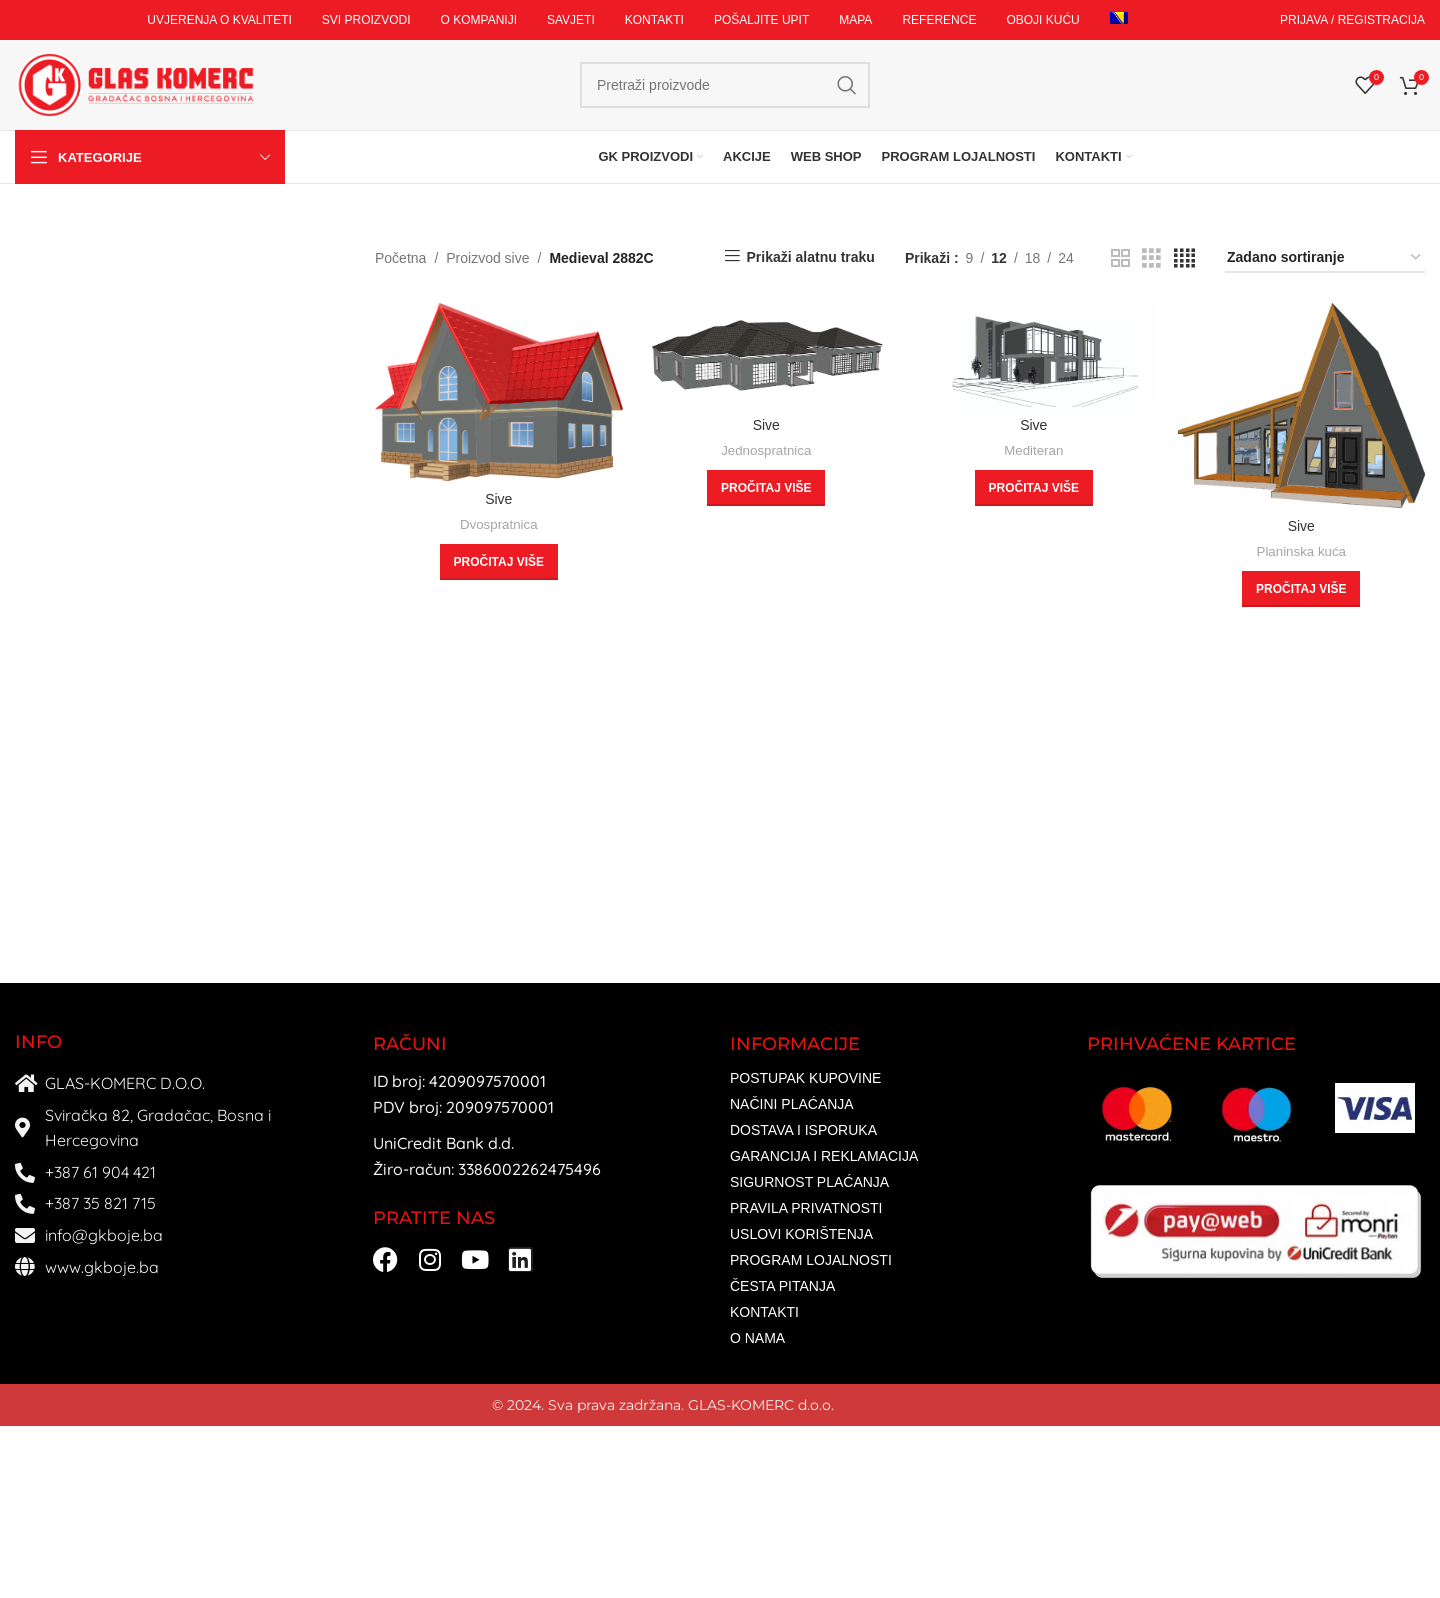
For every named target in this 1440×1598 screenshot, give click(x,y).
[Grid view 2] (1120, 258)
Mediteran (1033, 450)
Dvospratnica (499, 524)
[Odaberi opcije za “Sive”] (499, 562)
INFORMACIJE (795, 1044)
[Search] (725, 85)
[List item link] (898, 1078)
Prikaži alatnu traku (811, 257)
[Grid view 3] (1151, 258)
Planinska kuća (1301, 551)
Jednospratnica (766, 450)
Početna (400, 258)
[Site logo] (135, 84)
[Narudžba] (1325, 258)
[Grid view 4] (1184, 258)
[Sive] (499, 392)
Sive (498, 499)
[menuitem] (1119, 20)
